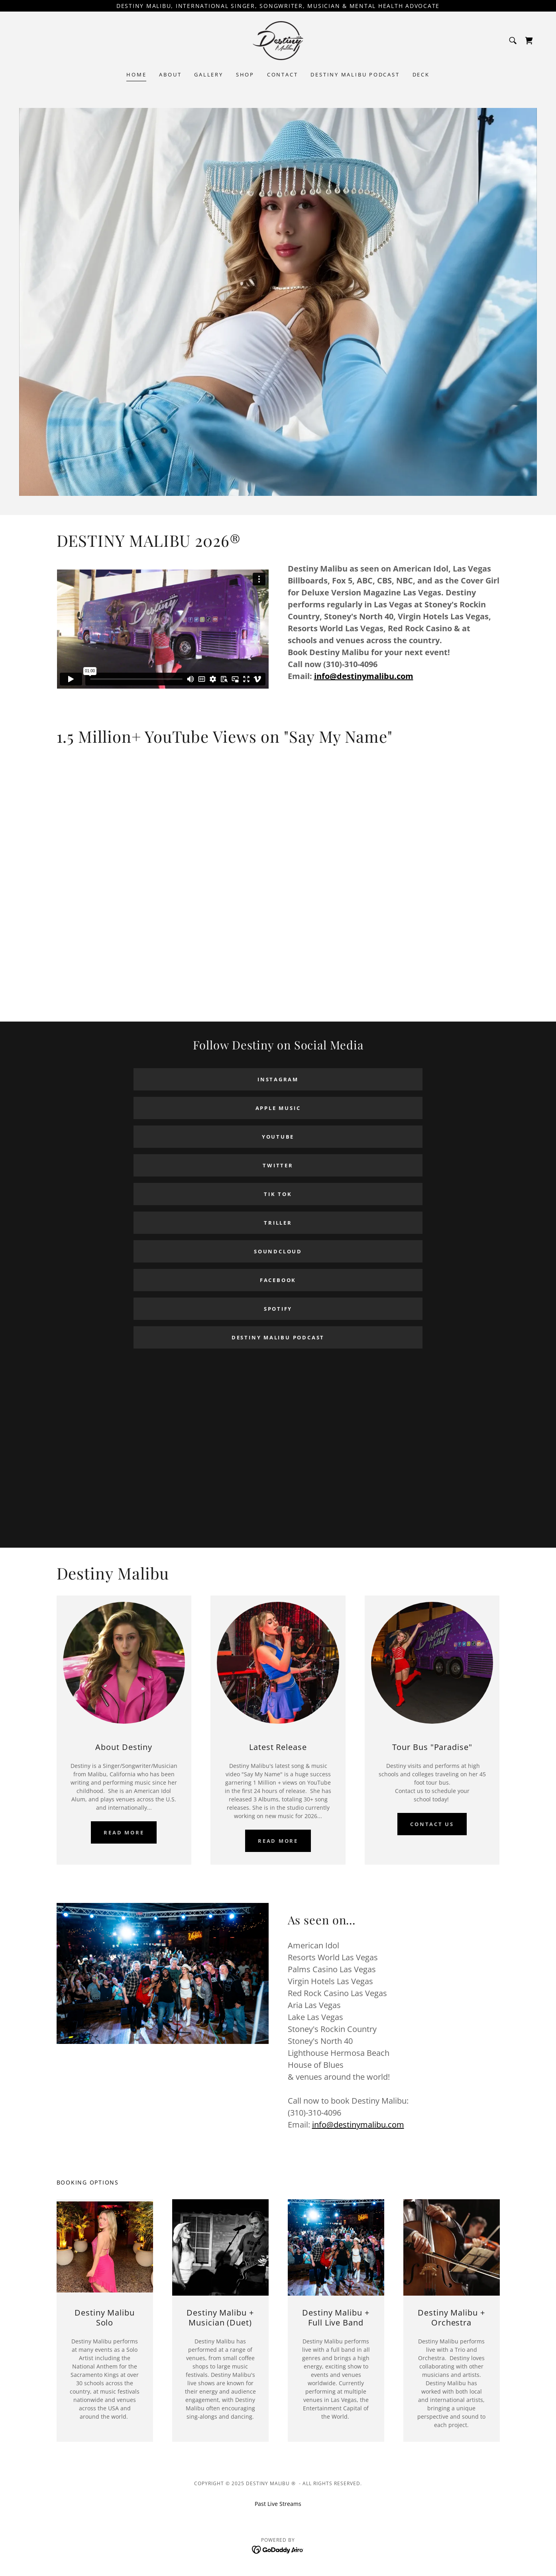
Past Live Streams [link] (278, 2503)
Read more (124, 1832)
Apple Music (278, 1108)
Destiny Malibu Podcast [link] (354, 74)
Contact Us (432, 1824)
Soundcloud (278, 1251)
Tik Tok (278, 1194)
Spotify (278, 1308)
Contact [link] (282, 74)
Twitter (278, 1165)
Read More (278, 1840)
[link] (278, 40)
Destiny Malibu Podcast (278, 1337)
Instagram (278, 1079)
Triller (278, 1222)
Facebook (278, 1280)
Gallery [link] (208, 74)
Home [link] (136, 74)
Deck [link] (421, 74)
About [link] (170, 74)
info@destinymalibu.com (363, 676)
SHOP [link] (245, 74)
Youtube (278, 1136)
